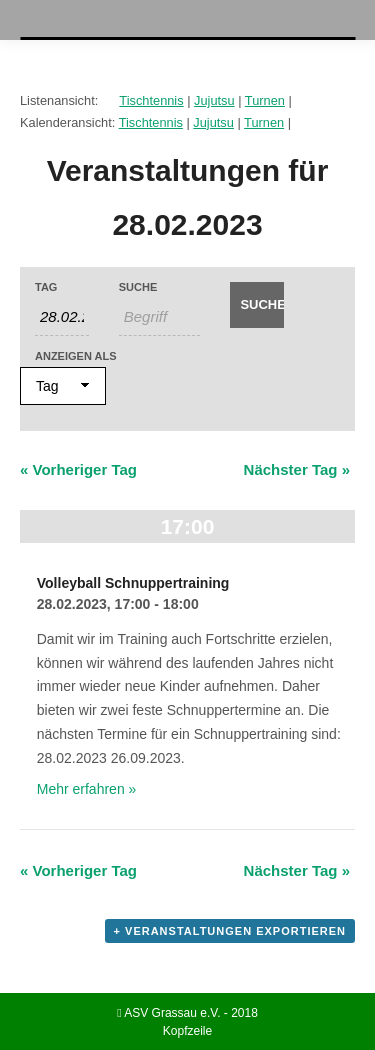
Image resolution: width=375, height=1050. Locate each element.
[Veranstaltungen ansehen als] (63, 386)
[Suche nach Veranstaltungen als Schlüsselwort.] (160, 317)
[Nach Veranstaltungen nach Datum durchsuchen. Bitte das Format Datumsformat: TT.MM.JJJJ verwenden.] (62, 317)
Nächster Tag (297, 469)
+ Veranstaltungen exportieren (230, 931)
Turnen (265, 100)
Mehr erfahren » (87, 789)
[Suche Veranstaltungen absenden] (257, 305)
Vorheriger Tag (78, 469)
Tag (46, 287)
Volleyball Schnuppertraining (133, 583)
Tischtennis (151, 100)
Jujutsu (214, 100)
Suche (138, 287)
